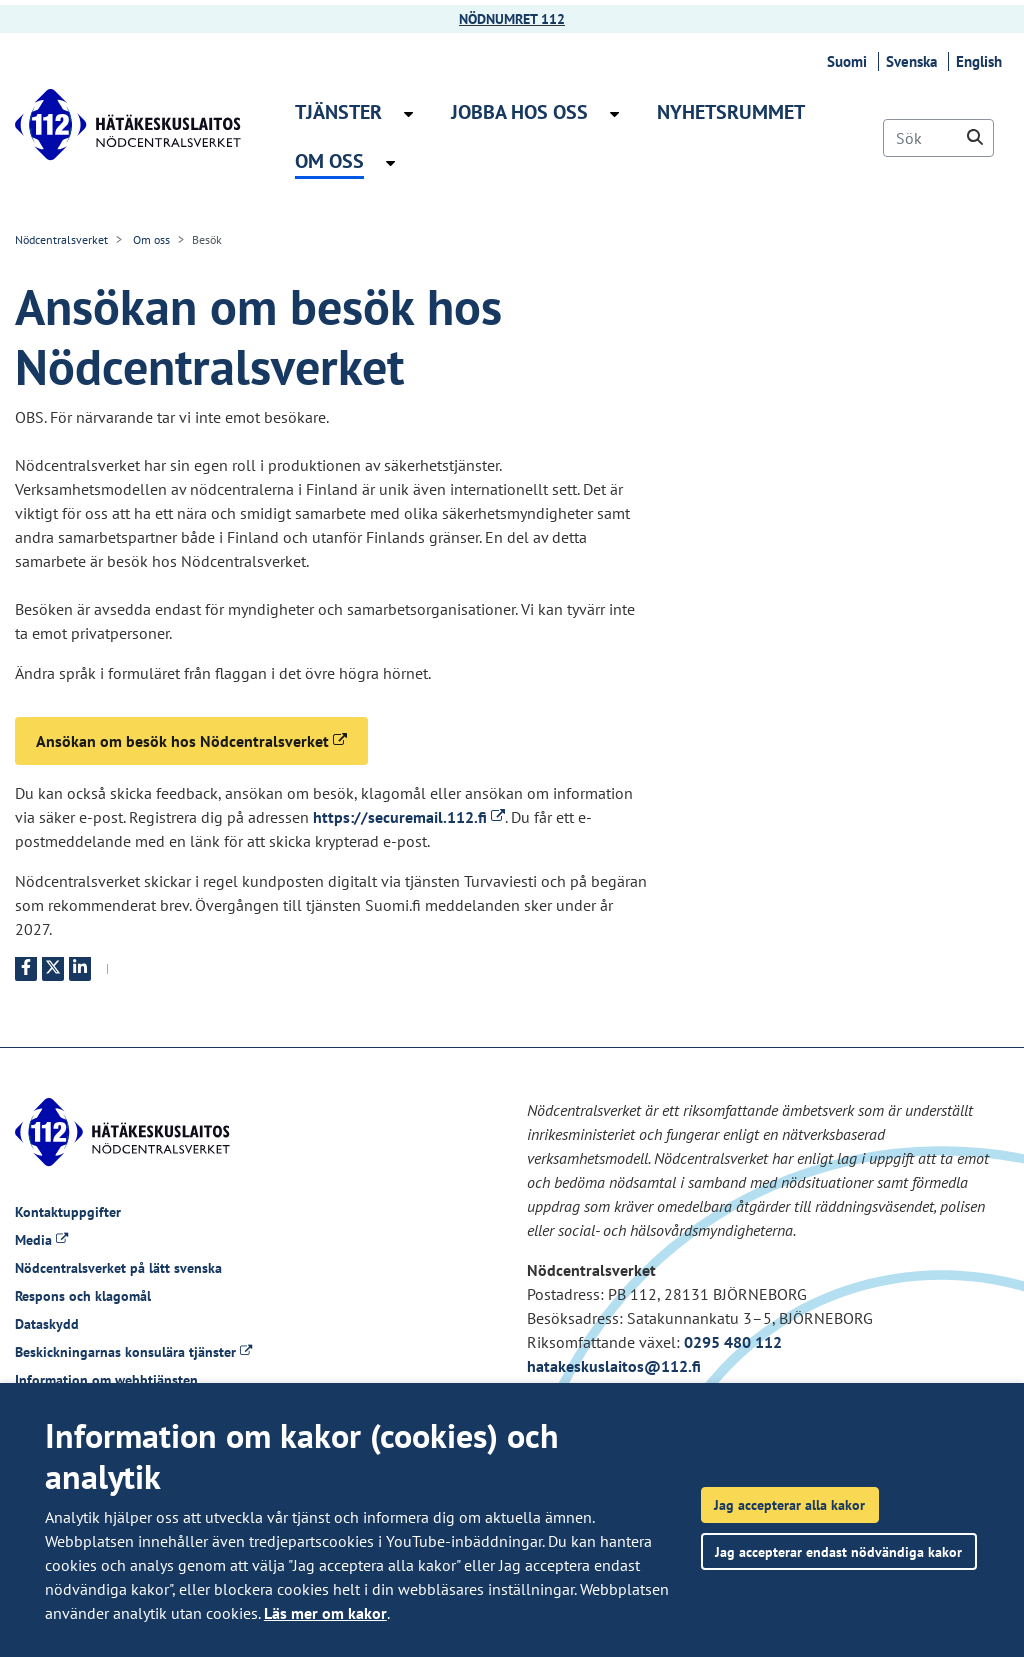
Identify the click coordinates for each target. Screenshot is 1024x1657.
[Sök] (938, 138)
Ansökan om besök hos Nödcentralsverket (202, 739)
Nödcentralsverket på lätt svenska (118, 1268)
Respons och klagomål (83, 1296)
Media (41, 1240)
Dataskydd (47, 1324)
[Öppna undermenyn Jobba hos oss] (614, 114)
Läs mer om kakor (325, 1613)
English (982, 61)
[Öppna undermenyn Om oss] (390, 163)
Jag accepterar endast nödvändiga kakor (838, 1551)
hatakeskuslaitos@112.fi (614, 1366)
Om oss (150, 239)
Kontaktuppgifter (68, 1212)
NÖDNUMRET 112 (512, 19)
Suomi (850, 61)
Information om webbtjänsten (106, 1380)
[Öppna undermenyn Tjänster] (408, 114)
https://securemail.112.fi (409, 817)
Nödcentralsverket (61, 239)
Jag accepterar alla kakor (789, 1504)
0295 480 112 (733, 1342)
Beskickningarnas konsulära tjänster (133, 1352)
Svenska (914, 61)
